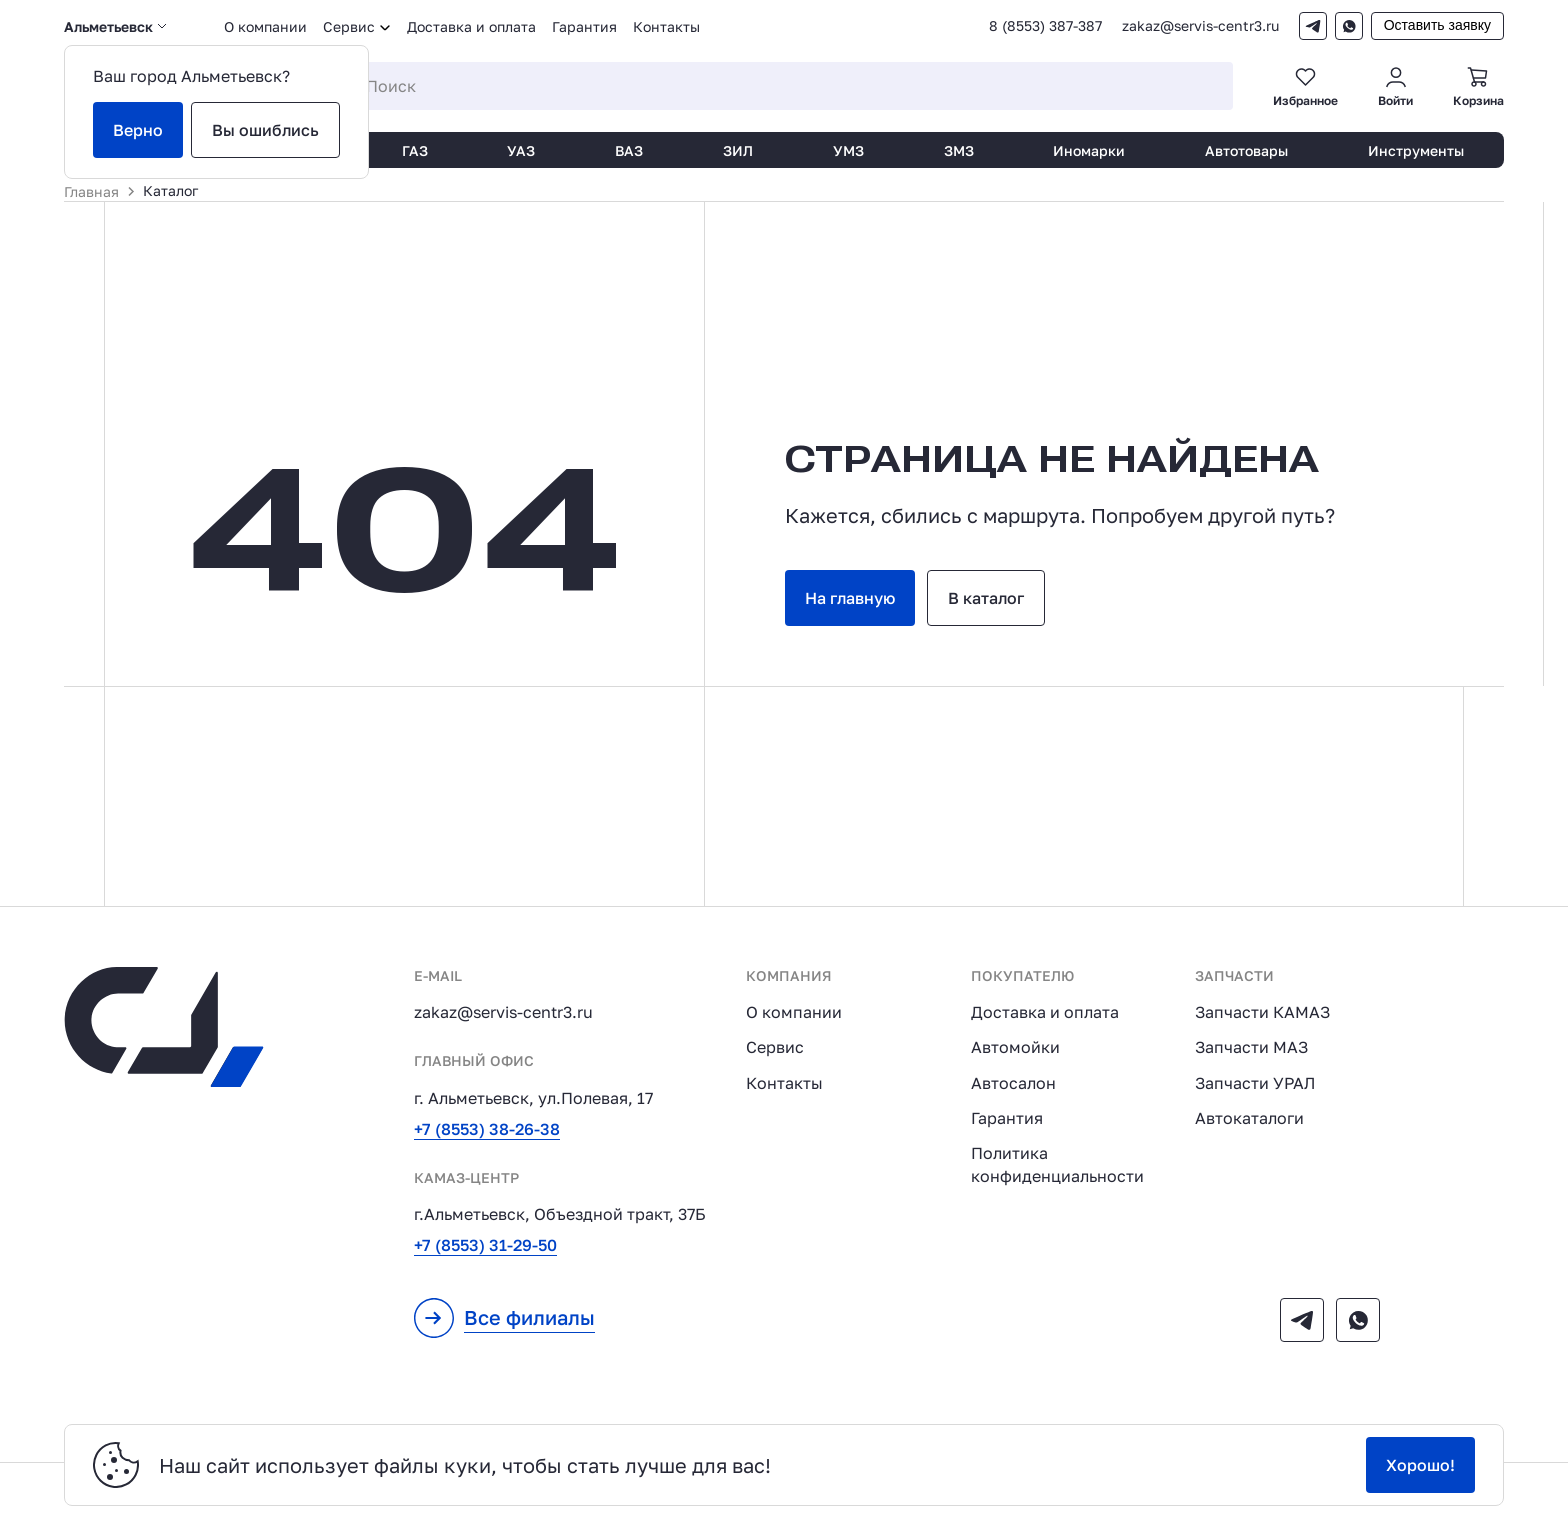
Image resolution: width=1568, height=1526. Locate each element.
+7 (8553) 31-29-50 (485, 1245)
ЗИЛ (738, 150)
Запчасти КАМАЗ (1262, 1012)
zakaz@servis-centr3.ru (1200, 26)
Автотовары (1246, 150)
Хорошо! (1420, 1465)
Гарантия (584, 26)
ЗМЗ (959, 150)
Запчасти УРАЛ (1255, 1083)
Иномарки (1089, 150)
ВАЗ (629, 150)
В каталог (986, 598)
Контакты (666, 26)
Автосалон (1013, 1083)
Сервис (775, 1047)
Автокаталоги (1249, 1118)
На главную (850, 598)
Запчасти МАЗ (1251, 1047)
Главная (91, 191)
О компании (265, 26)
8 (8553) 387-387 (1045, 26)
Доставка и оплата (471, 26)
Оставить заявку (1437, 25)
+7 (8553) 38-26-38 (487, 1129)
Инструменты (1416, 150)
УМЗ (848, 150)
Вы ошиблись (265, 130)
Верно (138, 130)
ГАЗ (415, 150)
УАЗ (521, 150)
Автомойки (1015, 1047)
